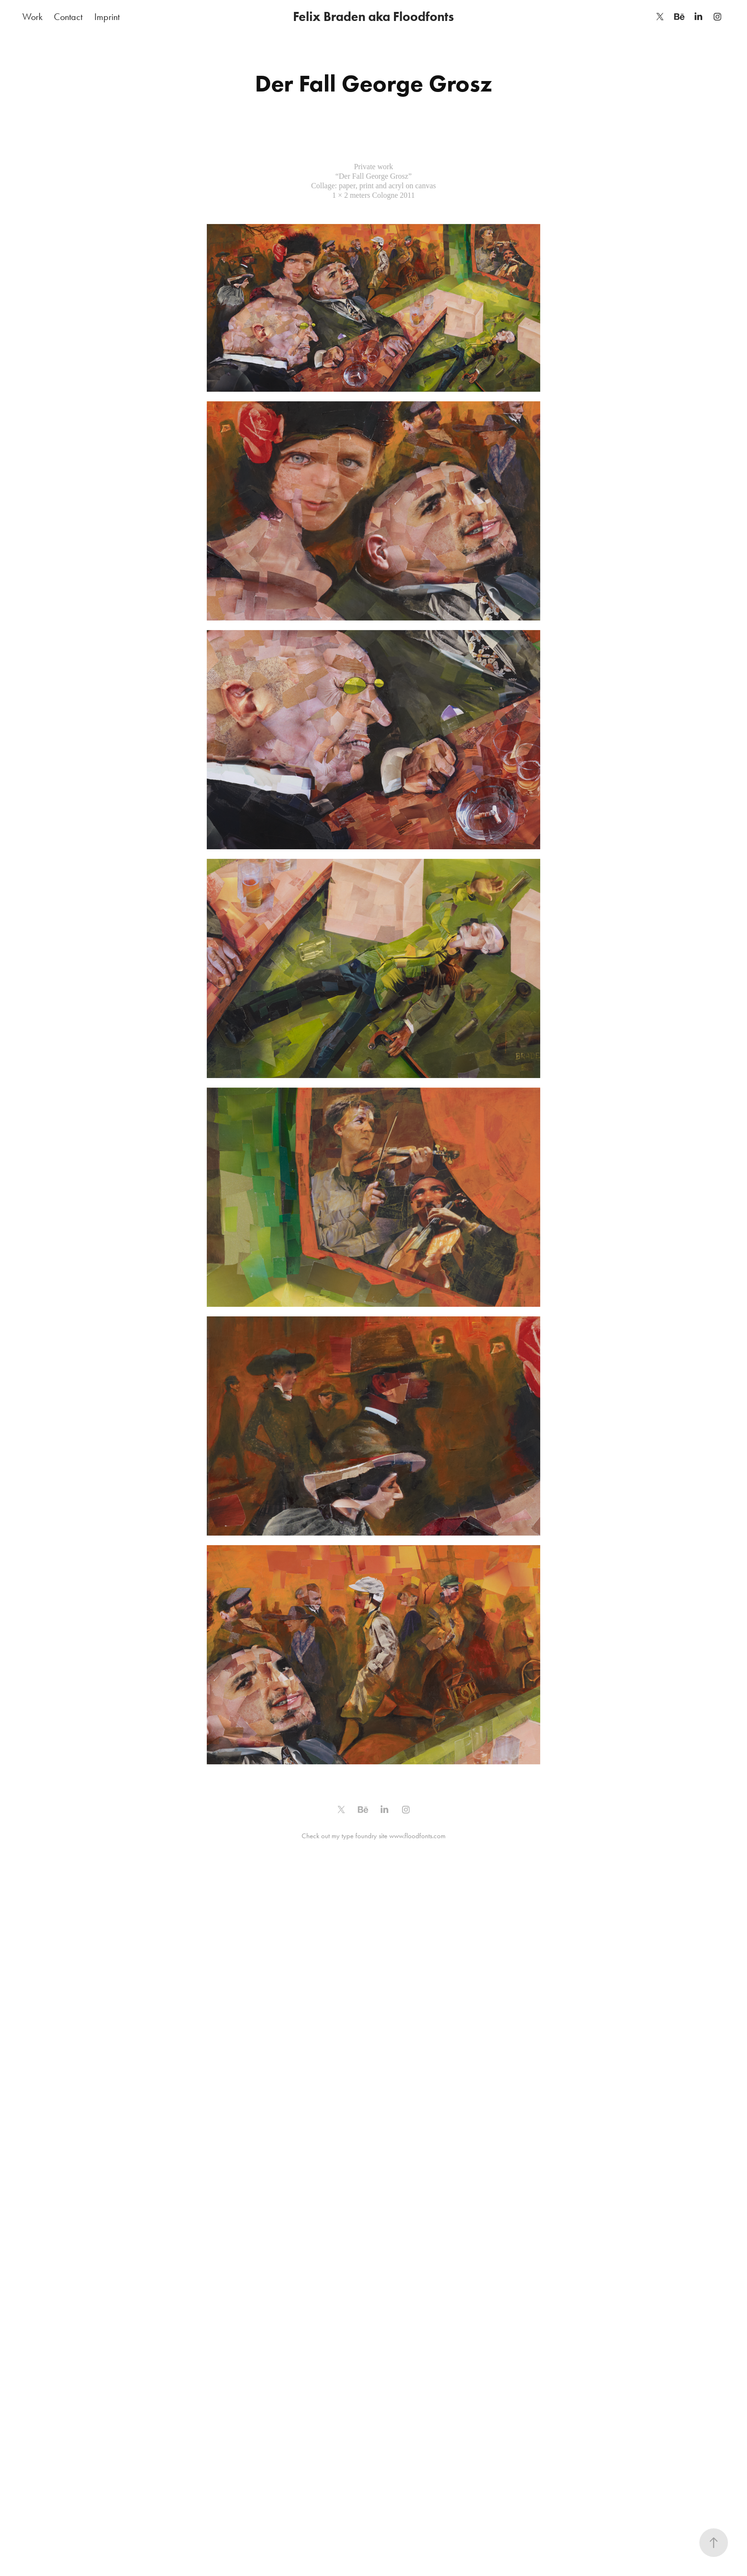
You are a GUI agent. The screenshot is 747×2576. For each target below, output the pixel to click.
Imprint (107, 16)
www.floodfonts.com (417, 1836)
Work (32, 16)
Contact (68, 16)
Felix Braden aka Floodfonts (373, 16)
